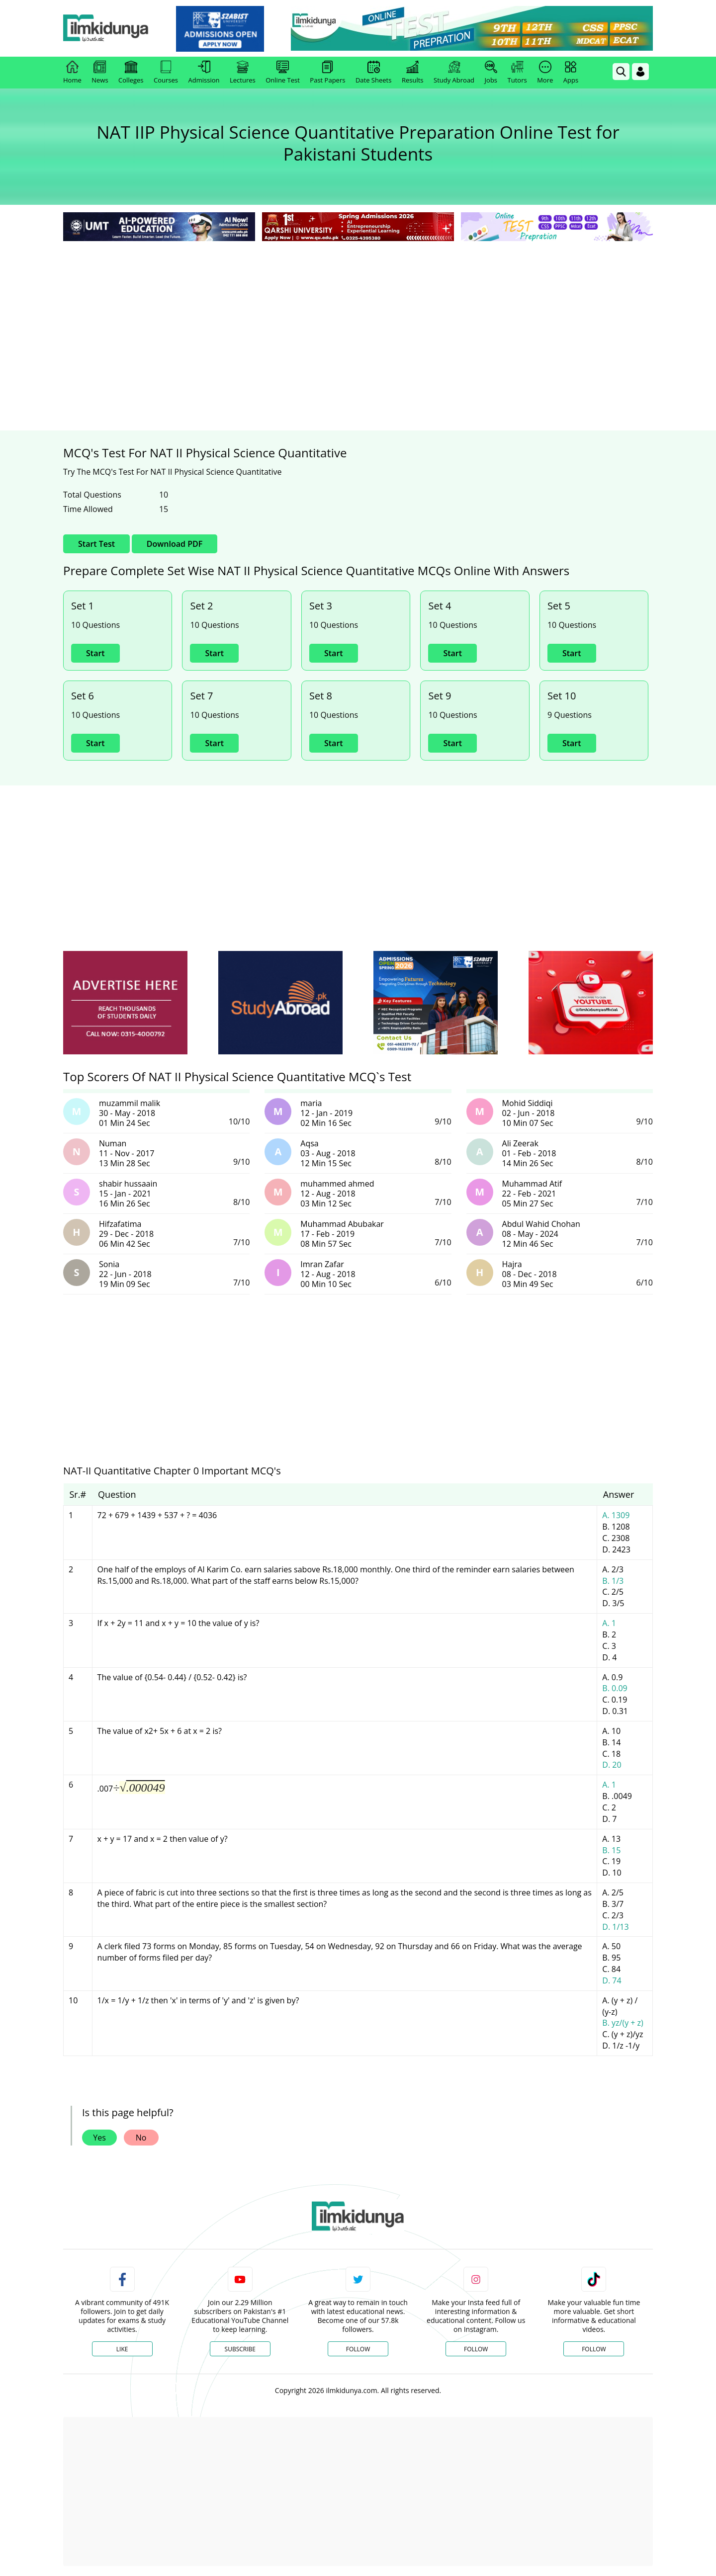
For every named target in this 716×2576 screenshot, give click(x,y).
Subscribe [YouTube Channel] (240, 2349)
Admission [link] (204, 73)
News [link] (99, 73)
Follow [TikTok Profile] (594, 2349)
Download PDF (174, 543)
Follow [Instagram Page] (476, 2349)
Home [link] (72, 73)
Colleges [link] (130, 73)
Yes (99, 2137)
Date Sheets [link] (374, 73)
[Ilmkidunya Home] (118, 28)
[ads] (125, 1003)
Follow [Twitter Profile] (358, 2349)
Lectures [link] (243, 73)
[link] (232, 29)
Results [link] (413, 73)
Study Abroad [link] (454, 73)
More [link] (545, 73)
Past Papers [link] (327, 73)
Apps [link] (570, 73)
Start (95, 653)
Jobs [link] (491, 73)
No (141, 2137)
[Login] (640, 71)
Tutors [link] (517, 73)
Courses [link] (166, 73)
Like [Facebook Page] (122, 2349)
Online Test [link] (283, 73)
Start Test (96, 543)
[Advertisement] (358, 318)
